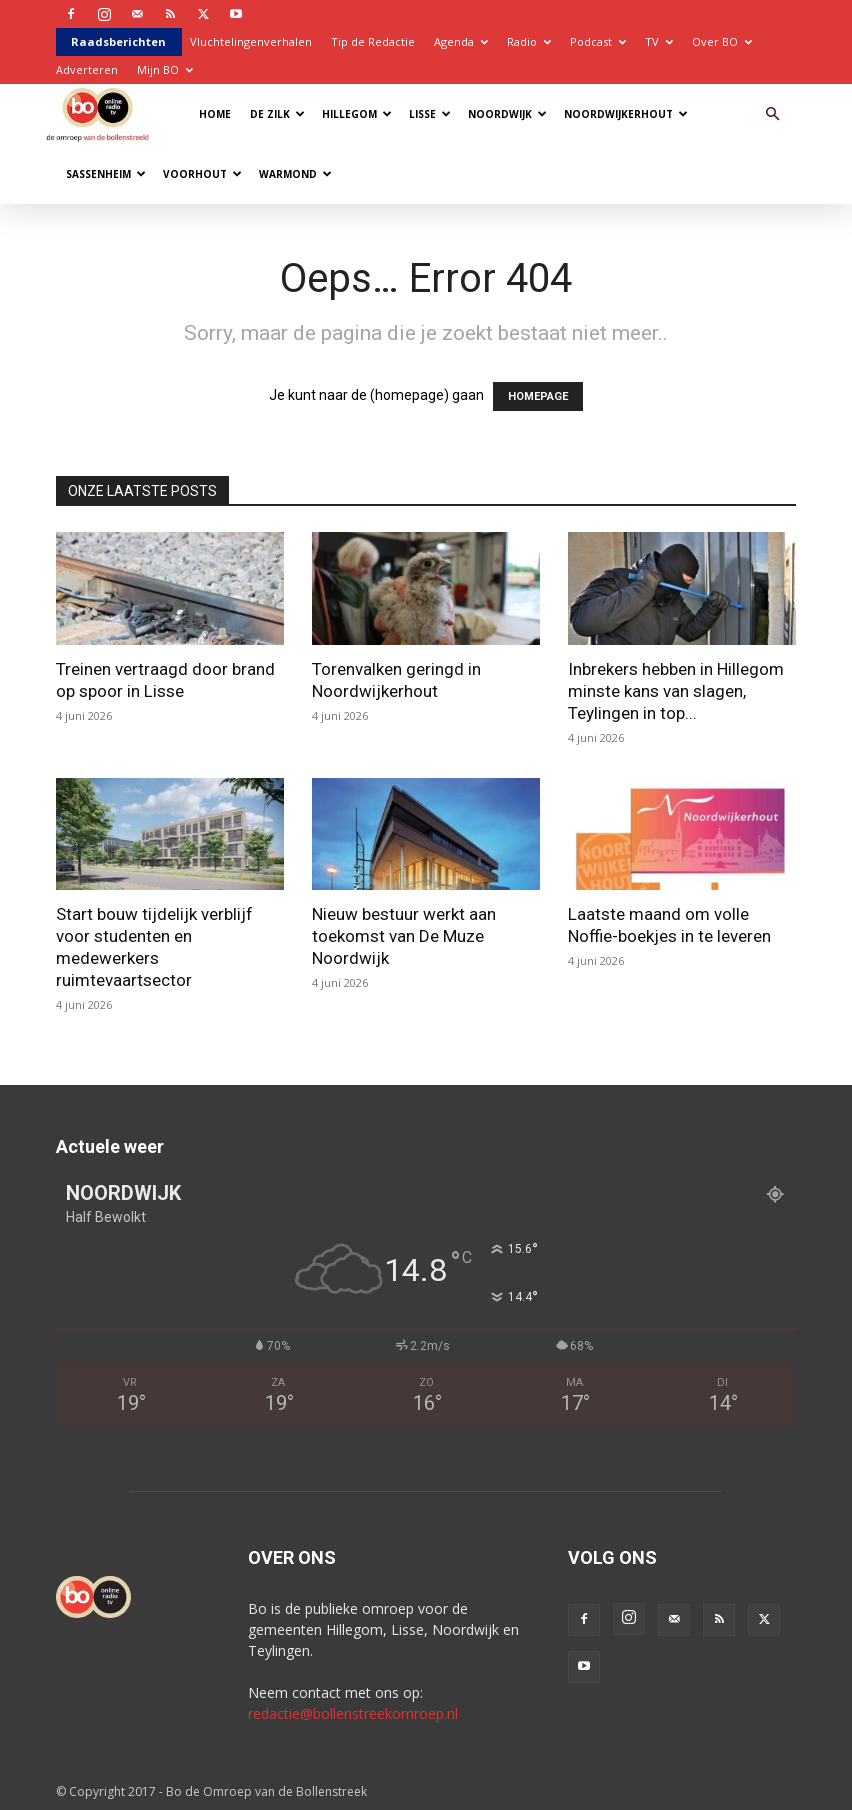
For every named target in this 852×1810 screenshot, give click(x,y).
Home (215, 114)
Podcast (598, 41)
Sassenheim (106, 174)
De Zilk (277, 114)
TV (659, 41)
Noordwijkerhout (626, 114)
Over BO (722, 41)
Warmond (295, 174)
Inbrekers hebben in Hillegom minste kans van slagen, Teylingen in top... (676, 691)
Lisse (430, 114)
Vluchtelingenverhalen (251, 41)
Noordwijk (507, 114)
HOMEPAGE (538, 396)
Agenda (461, 41)
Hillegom (357, 114)
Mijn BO (165, 69)
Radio (529, 41)
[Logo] (102, 113)
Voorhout (202, 174)
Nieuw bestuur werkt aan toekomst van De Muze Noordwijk (404, 936)
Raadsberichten (118, 41)
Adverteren (87, 69)
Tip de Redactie (373, 41)
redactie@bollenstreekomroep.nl (353, 1713)
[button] (772, 114)
